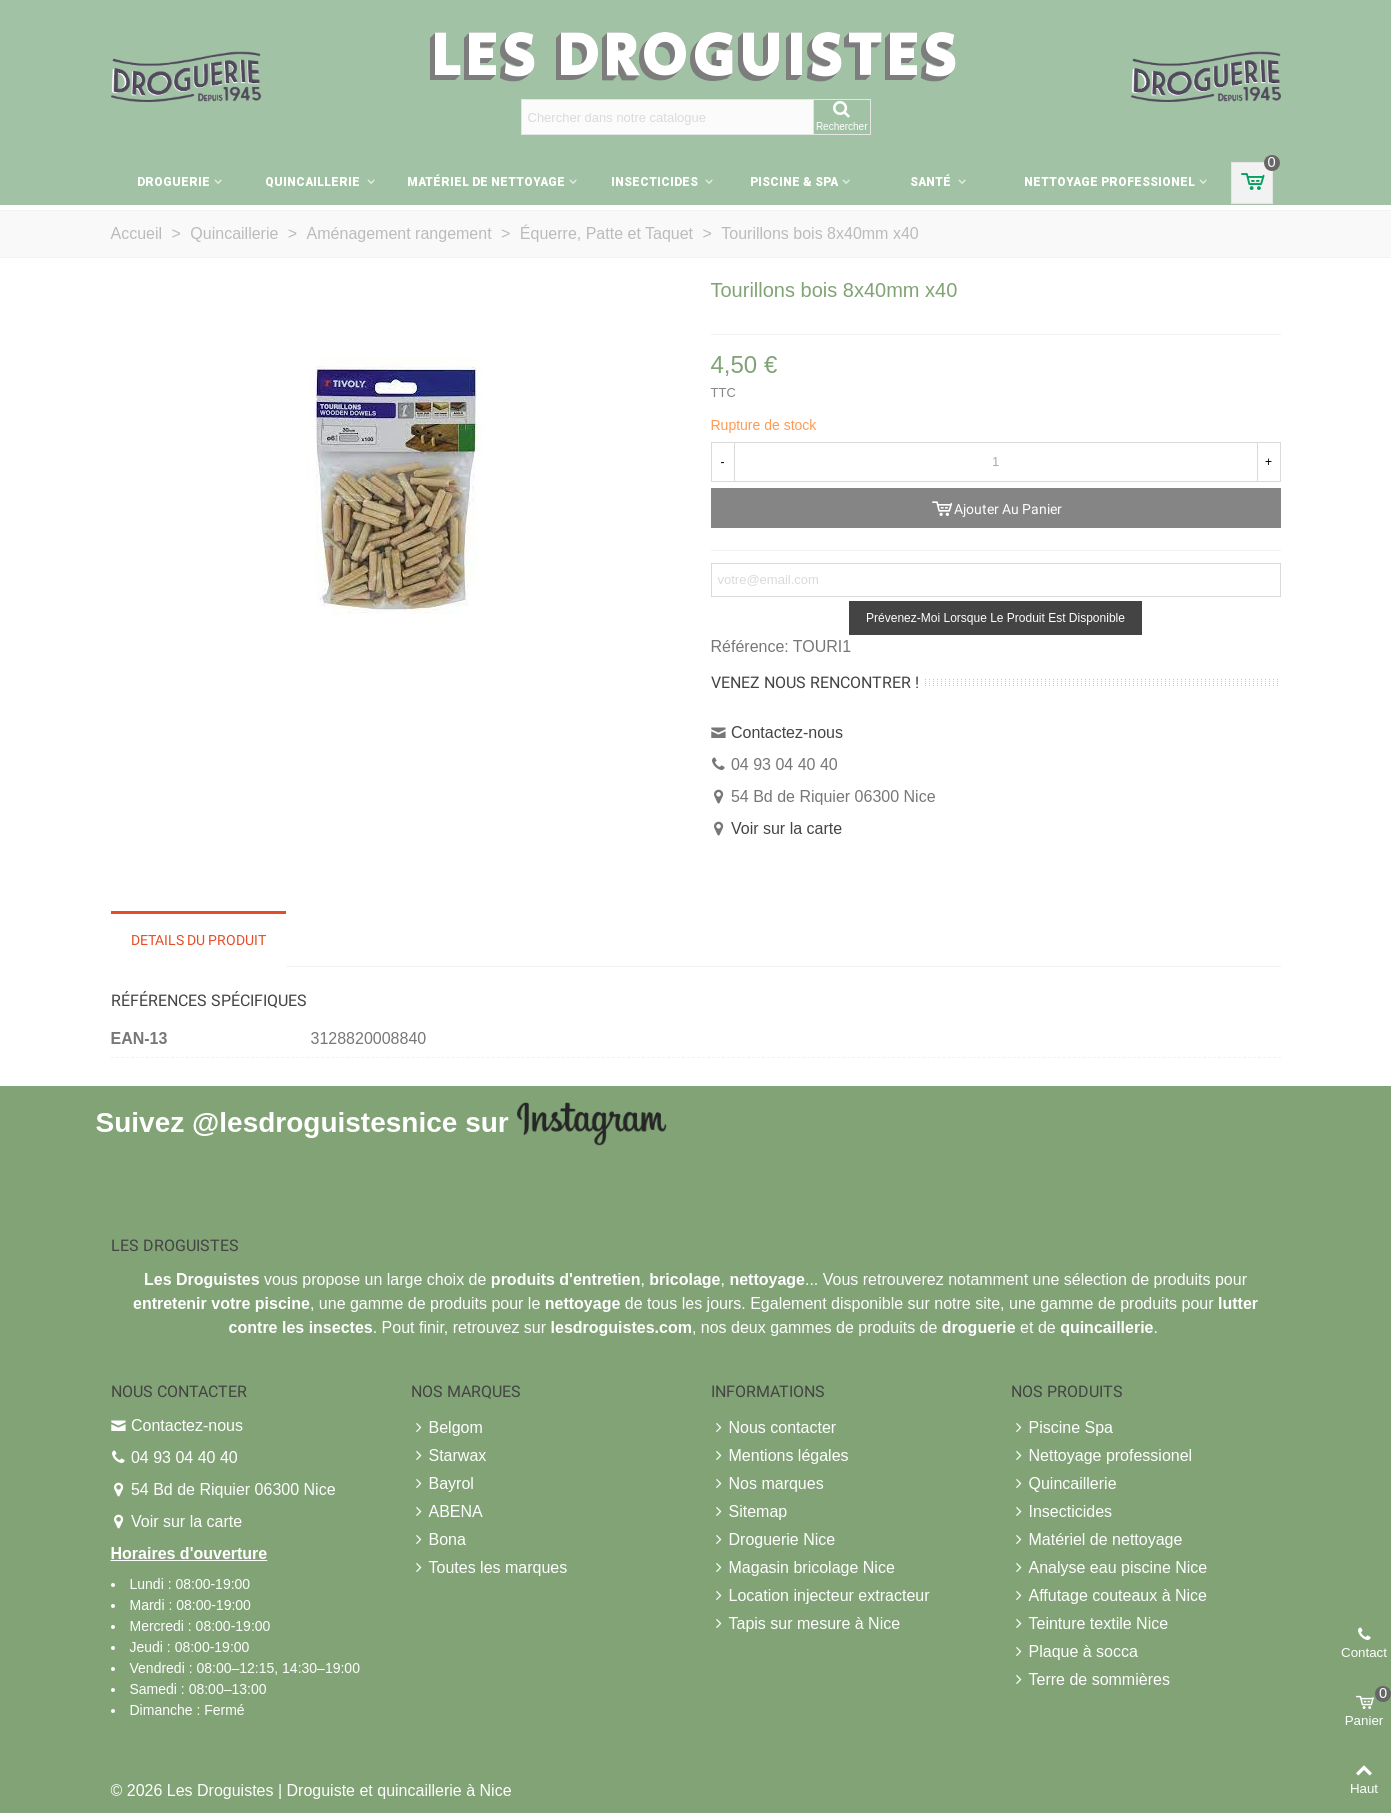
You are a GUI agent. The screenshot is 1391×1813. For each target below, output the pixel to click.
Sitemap (749, 1512)
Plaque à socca (1074, 1652)
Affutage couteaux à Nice (1109, 1596)
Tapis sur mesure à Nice (806, 1624)
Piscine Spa (1062, 1428)
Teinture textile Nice (1090, 1624)
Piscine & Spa (794, 182)
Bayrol (442, 1484)
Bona (438, 1540)
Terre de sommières (1090, 1680)
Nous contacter (774, 1428)
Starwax (449, 1456)
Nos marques (767, 1484)
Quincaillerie (314, 182)
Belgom (447, 1428)
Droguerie (173, 182)
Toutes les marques (489, 1568)
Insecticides (656, 182)
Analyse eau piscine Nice (1109, 1568)
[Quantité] (996, 462)
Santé (932, 182)
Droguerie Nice (773, 1540)
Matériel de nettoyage (486, 182)
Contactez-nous (787, 732)
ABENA (447, 1512)
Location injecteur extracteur (820, 1596)
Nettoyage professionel (1109, 182)
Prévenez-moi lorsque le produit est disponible (995, 618)
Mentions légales (780, 1456)
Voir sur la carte (786, 828)
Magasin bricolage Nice (803, 1568)
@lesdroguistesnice (324, 1121)
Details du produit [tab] (198, 940)
